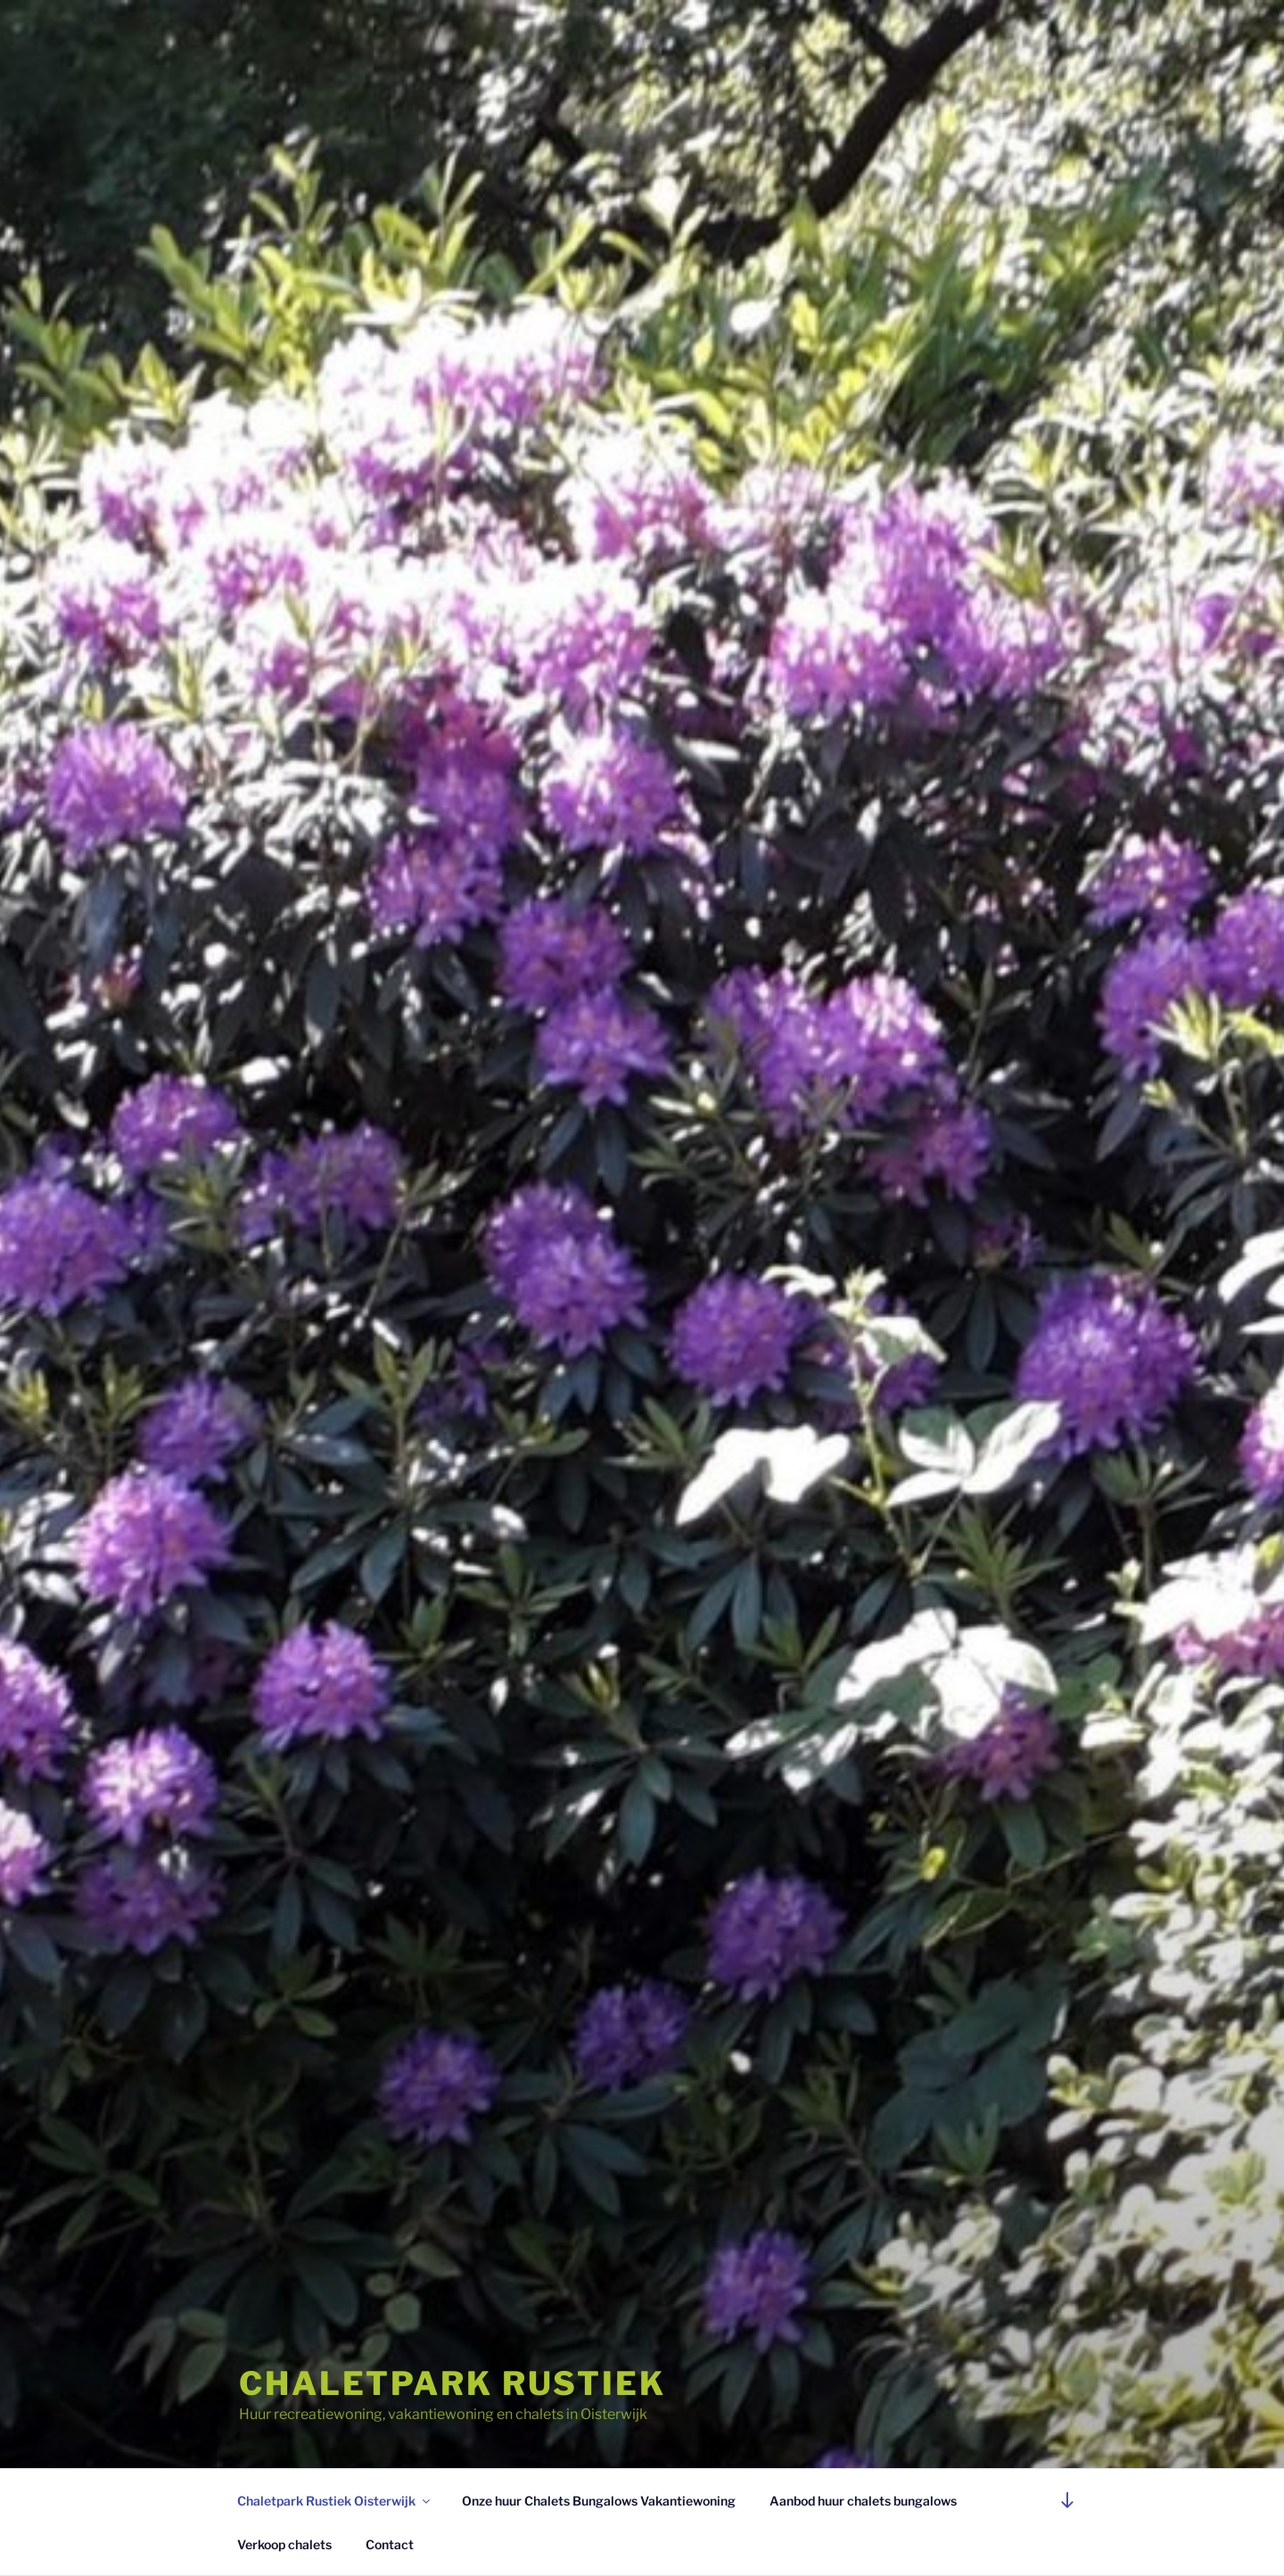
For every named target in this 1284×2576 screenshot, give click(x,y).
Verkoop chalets (284, 2544)
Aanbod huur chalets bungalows (863, 2500)
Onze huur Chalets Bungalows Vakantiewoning (599, 2500)
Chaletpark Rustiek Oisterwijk (334, 2500)
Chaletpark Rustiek (452, 2383)
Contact (390, 2544)
